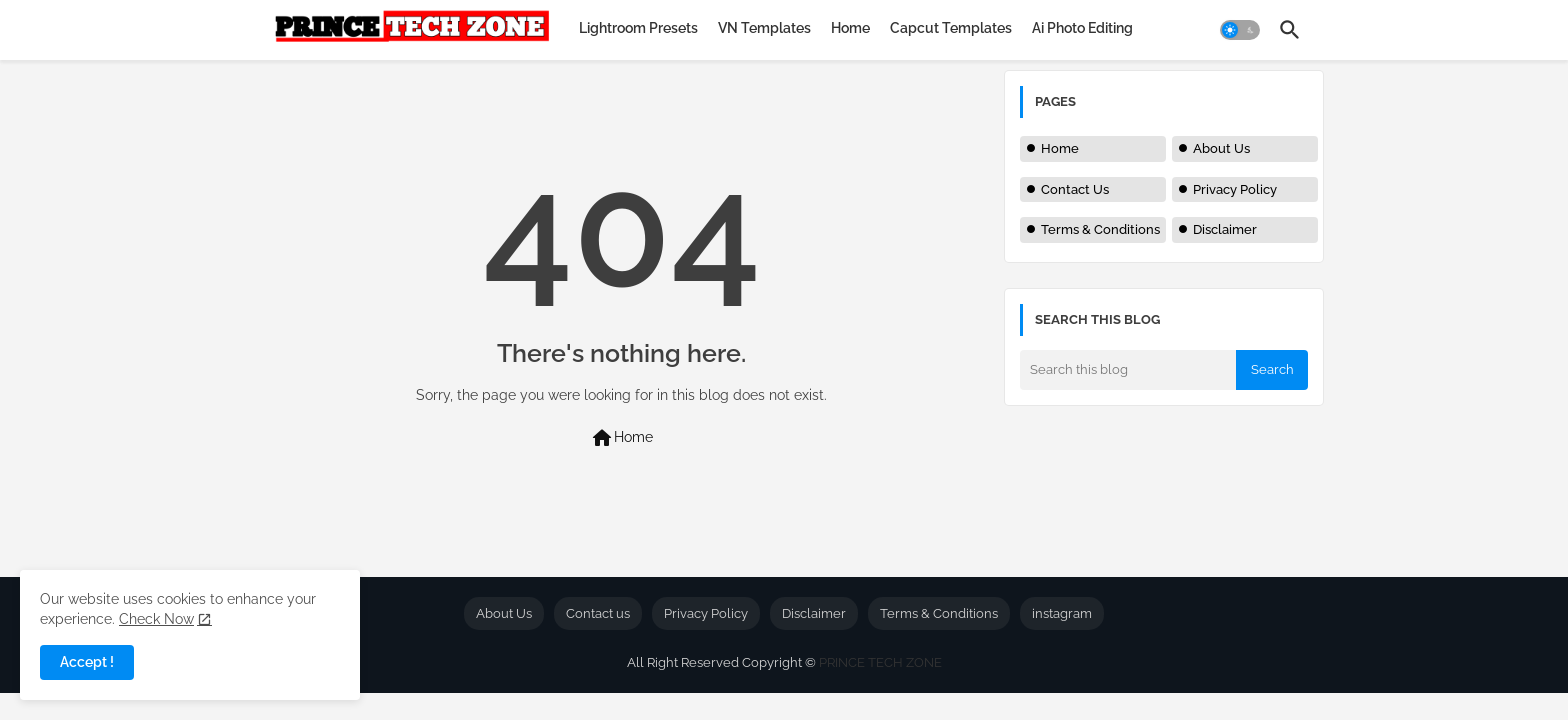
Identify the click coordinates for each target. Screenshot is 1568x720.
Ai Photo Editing (1082, 28)
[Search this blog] (1128, 370)
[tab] (638, 28)
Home (850, 28)
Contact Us (1075, 189)
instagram (1062, 613)
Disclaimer (1225, 229)
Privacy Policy (1235, 189)
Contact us (598, 613)
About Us (1221, 148)
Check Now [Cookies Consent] (156, 619)
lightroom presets (638, 28)
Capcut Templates (951, 28)
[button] (1240, 30)
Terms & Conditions (1100, 229)
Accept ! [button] (87, 662)
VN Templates (764, 28)
